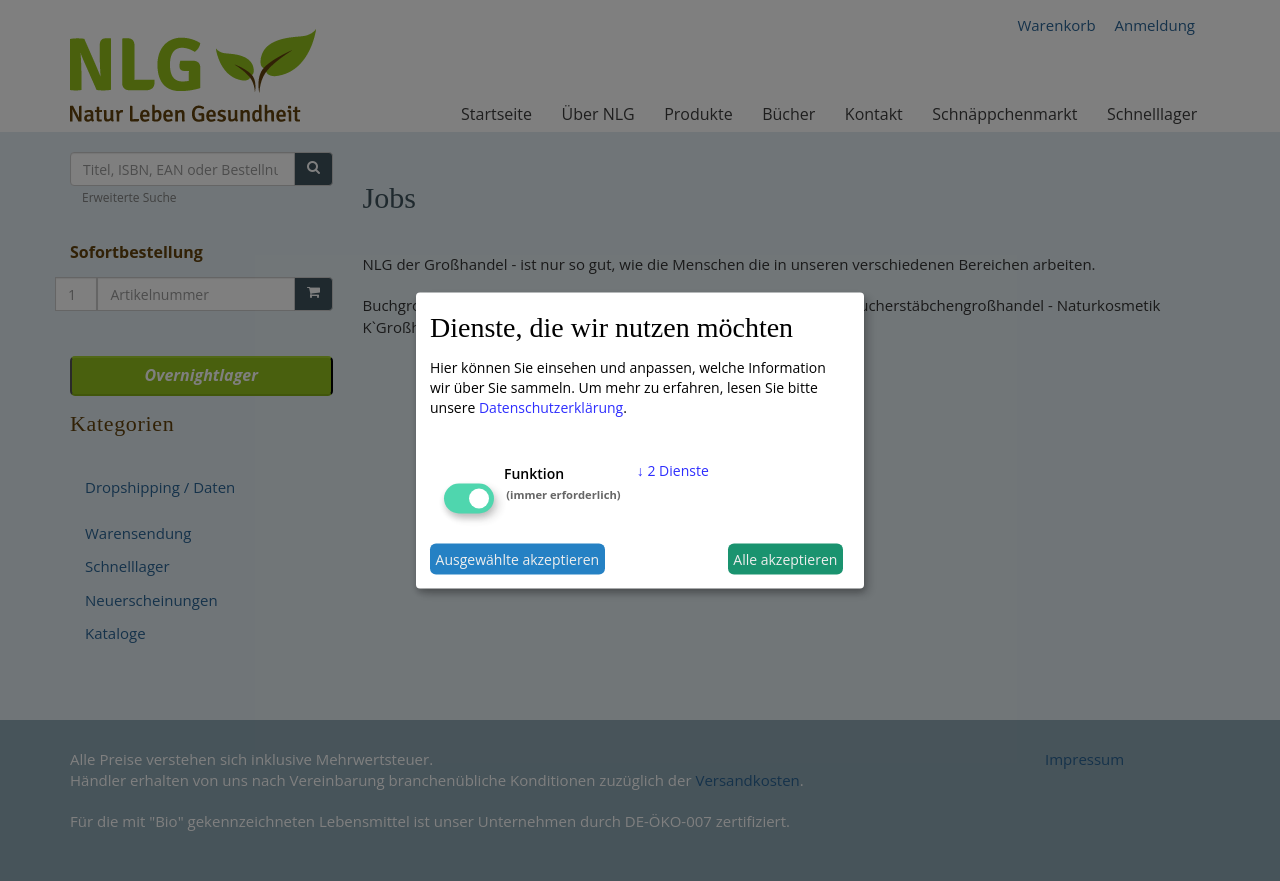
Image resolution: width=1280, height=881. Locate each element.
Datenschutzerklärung (551, 407)
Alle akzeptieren (785, 558)
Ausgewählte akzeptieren (518, 558)
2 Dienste (673, 470)
